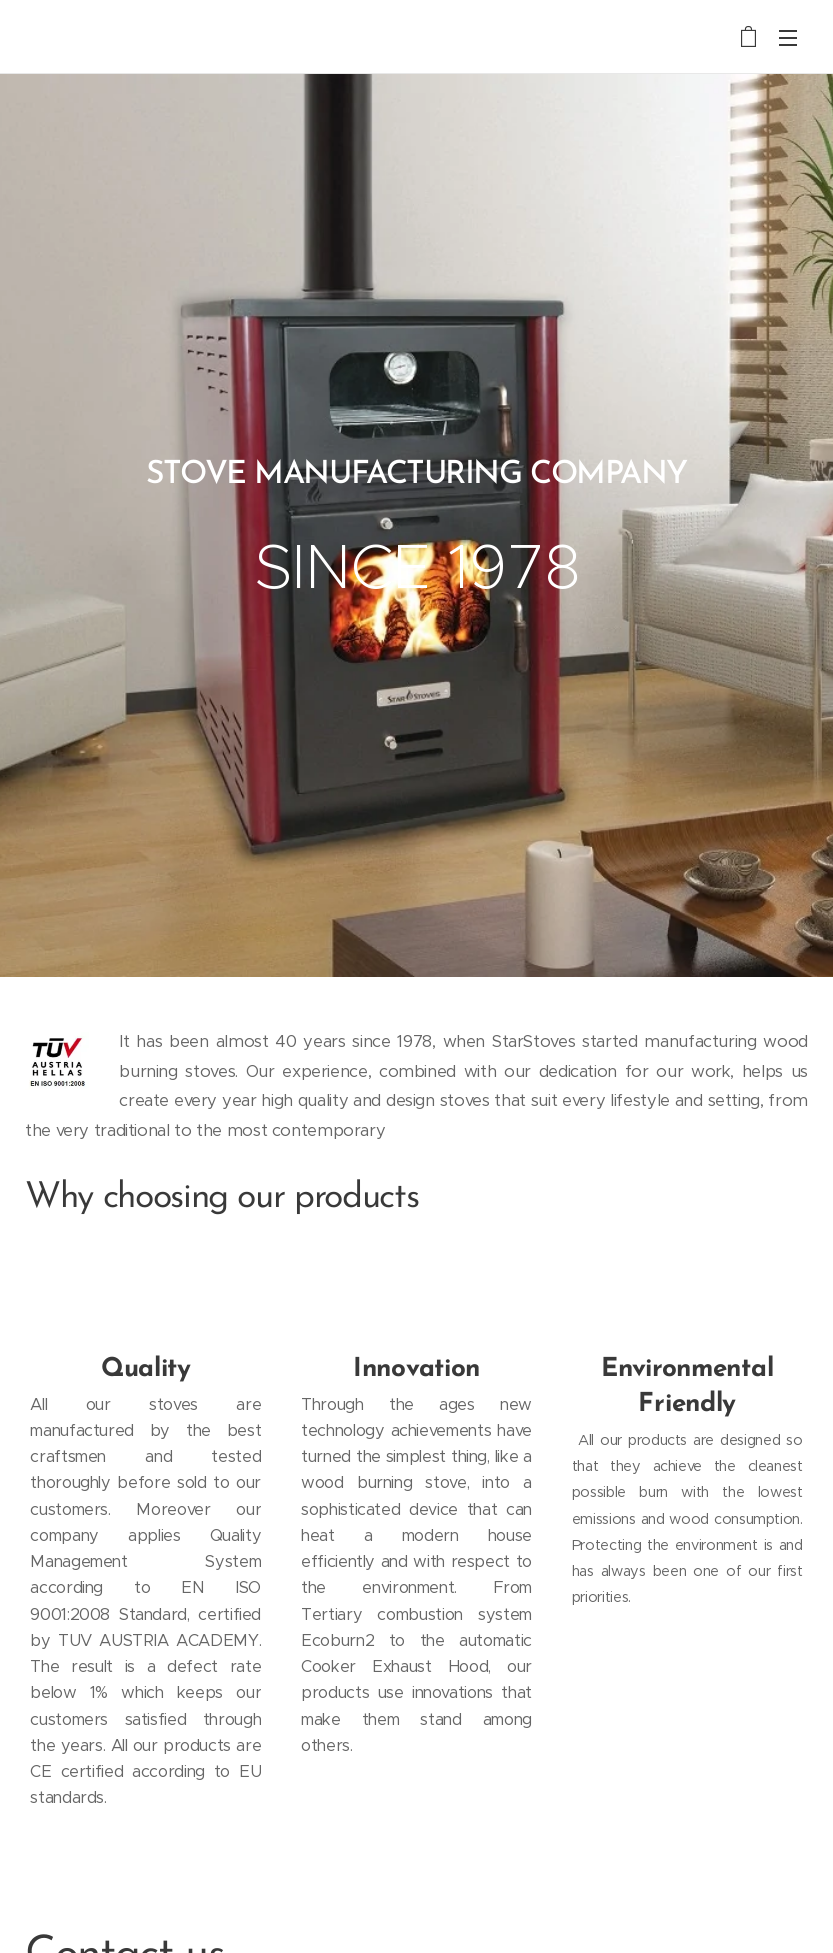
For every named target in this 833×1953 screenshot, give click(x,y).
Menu (788, 38)
